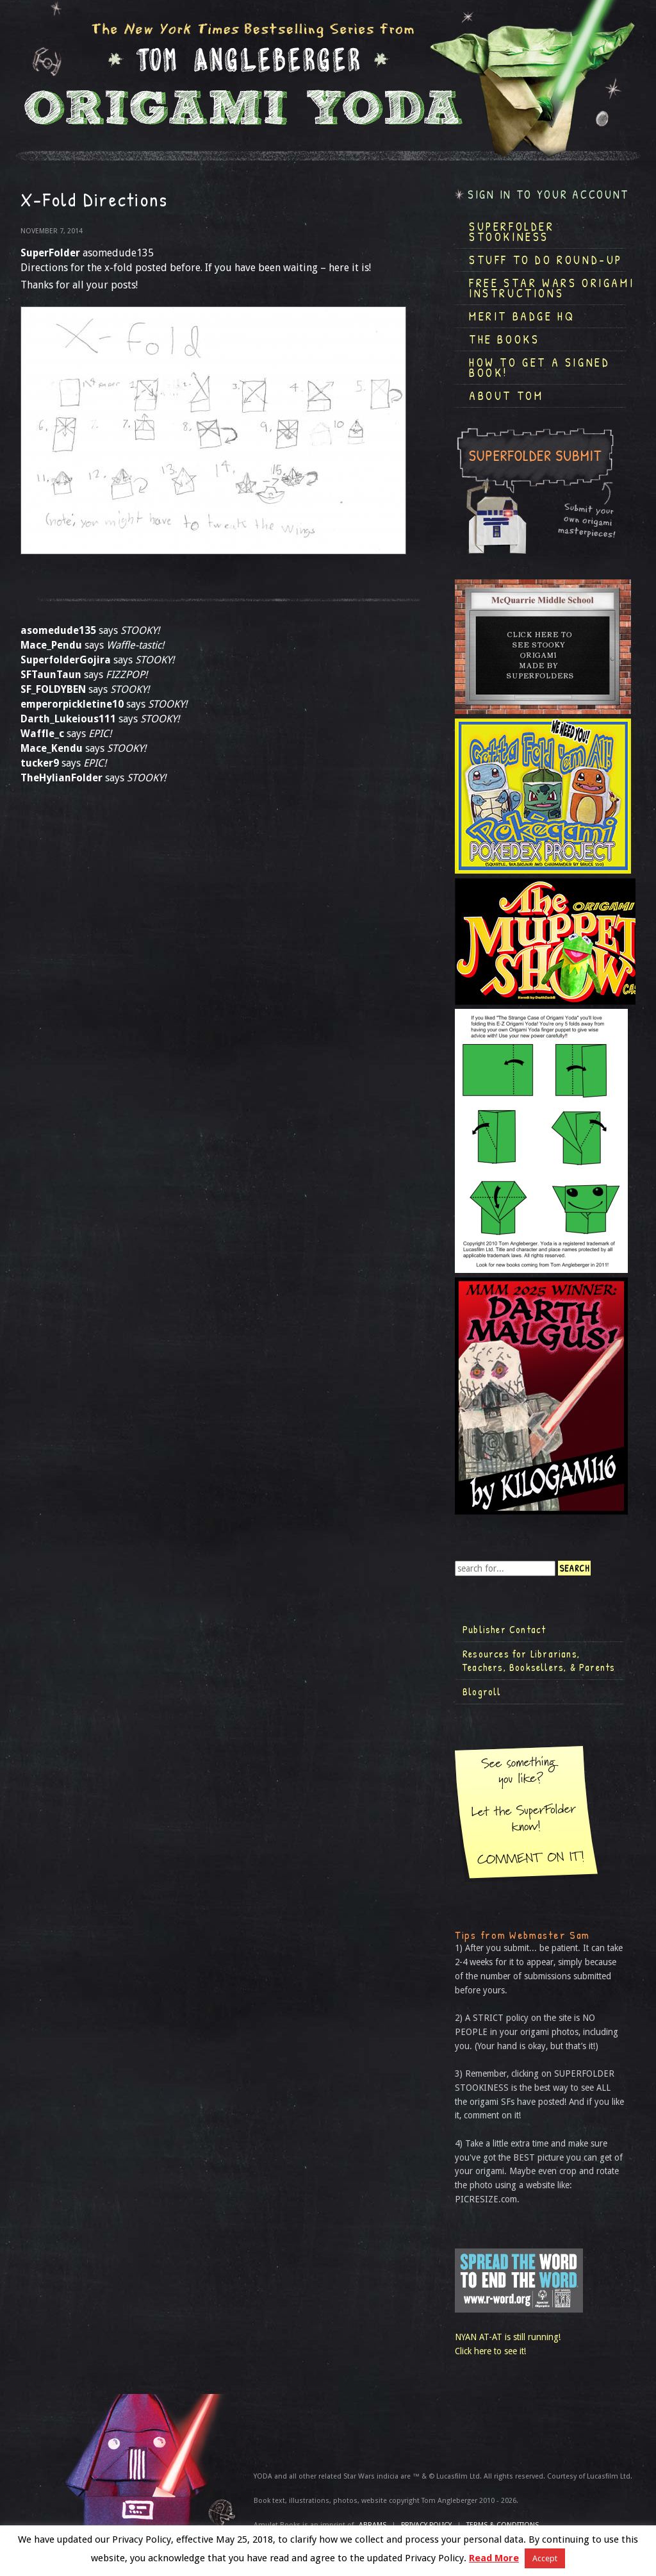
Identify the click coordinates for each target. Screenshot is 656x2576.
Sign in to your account (548, 195)
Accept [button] (544, 2558)
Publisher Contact (504, 1629)
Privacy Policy (426, 2525)
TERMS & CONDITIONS (502, 2525)
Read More (494, 2558)
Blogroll (482, 1691)
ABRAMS (372, 2525)
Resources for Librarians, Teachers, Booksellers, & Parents (539, 1661)
